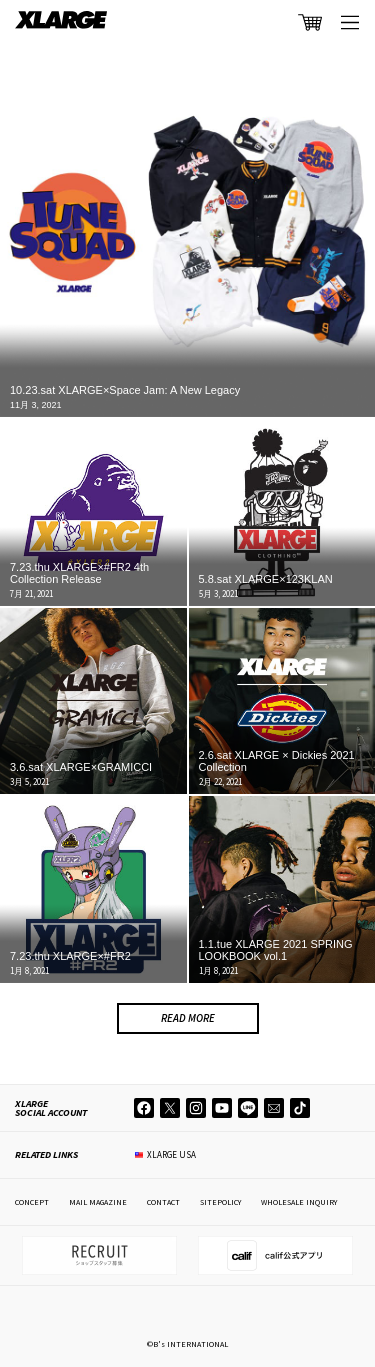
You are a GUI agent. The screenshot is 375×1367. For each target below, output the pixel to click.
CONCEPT (32, 1202)
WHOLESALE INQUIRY (299, 1202)
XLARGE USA (171, 1154)
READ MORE (188, 1018)
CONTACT (163, 1202)
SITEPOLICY (220, 1202)
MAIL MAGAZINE (98, 1202)
